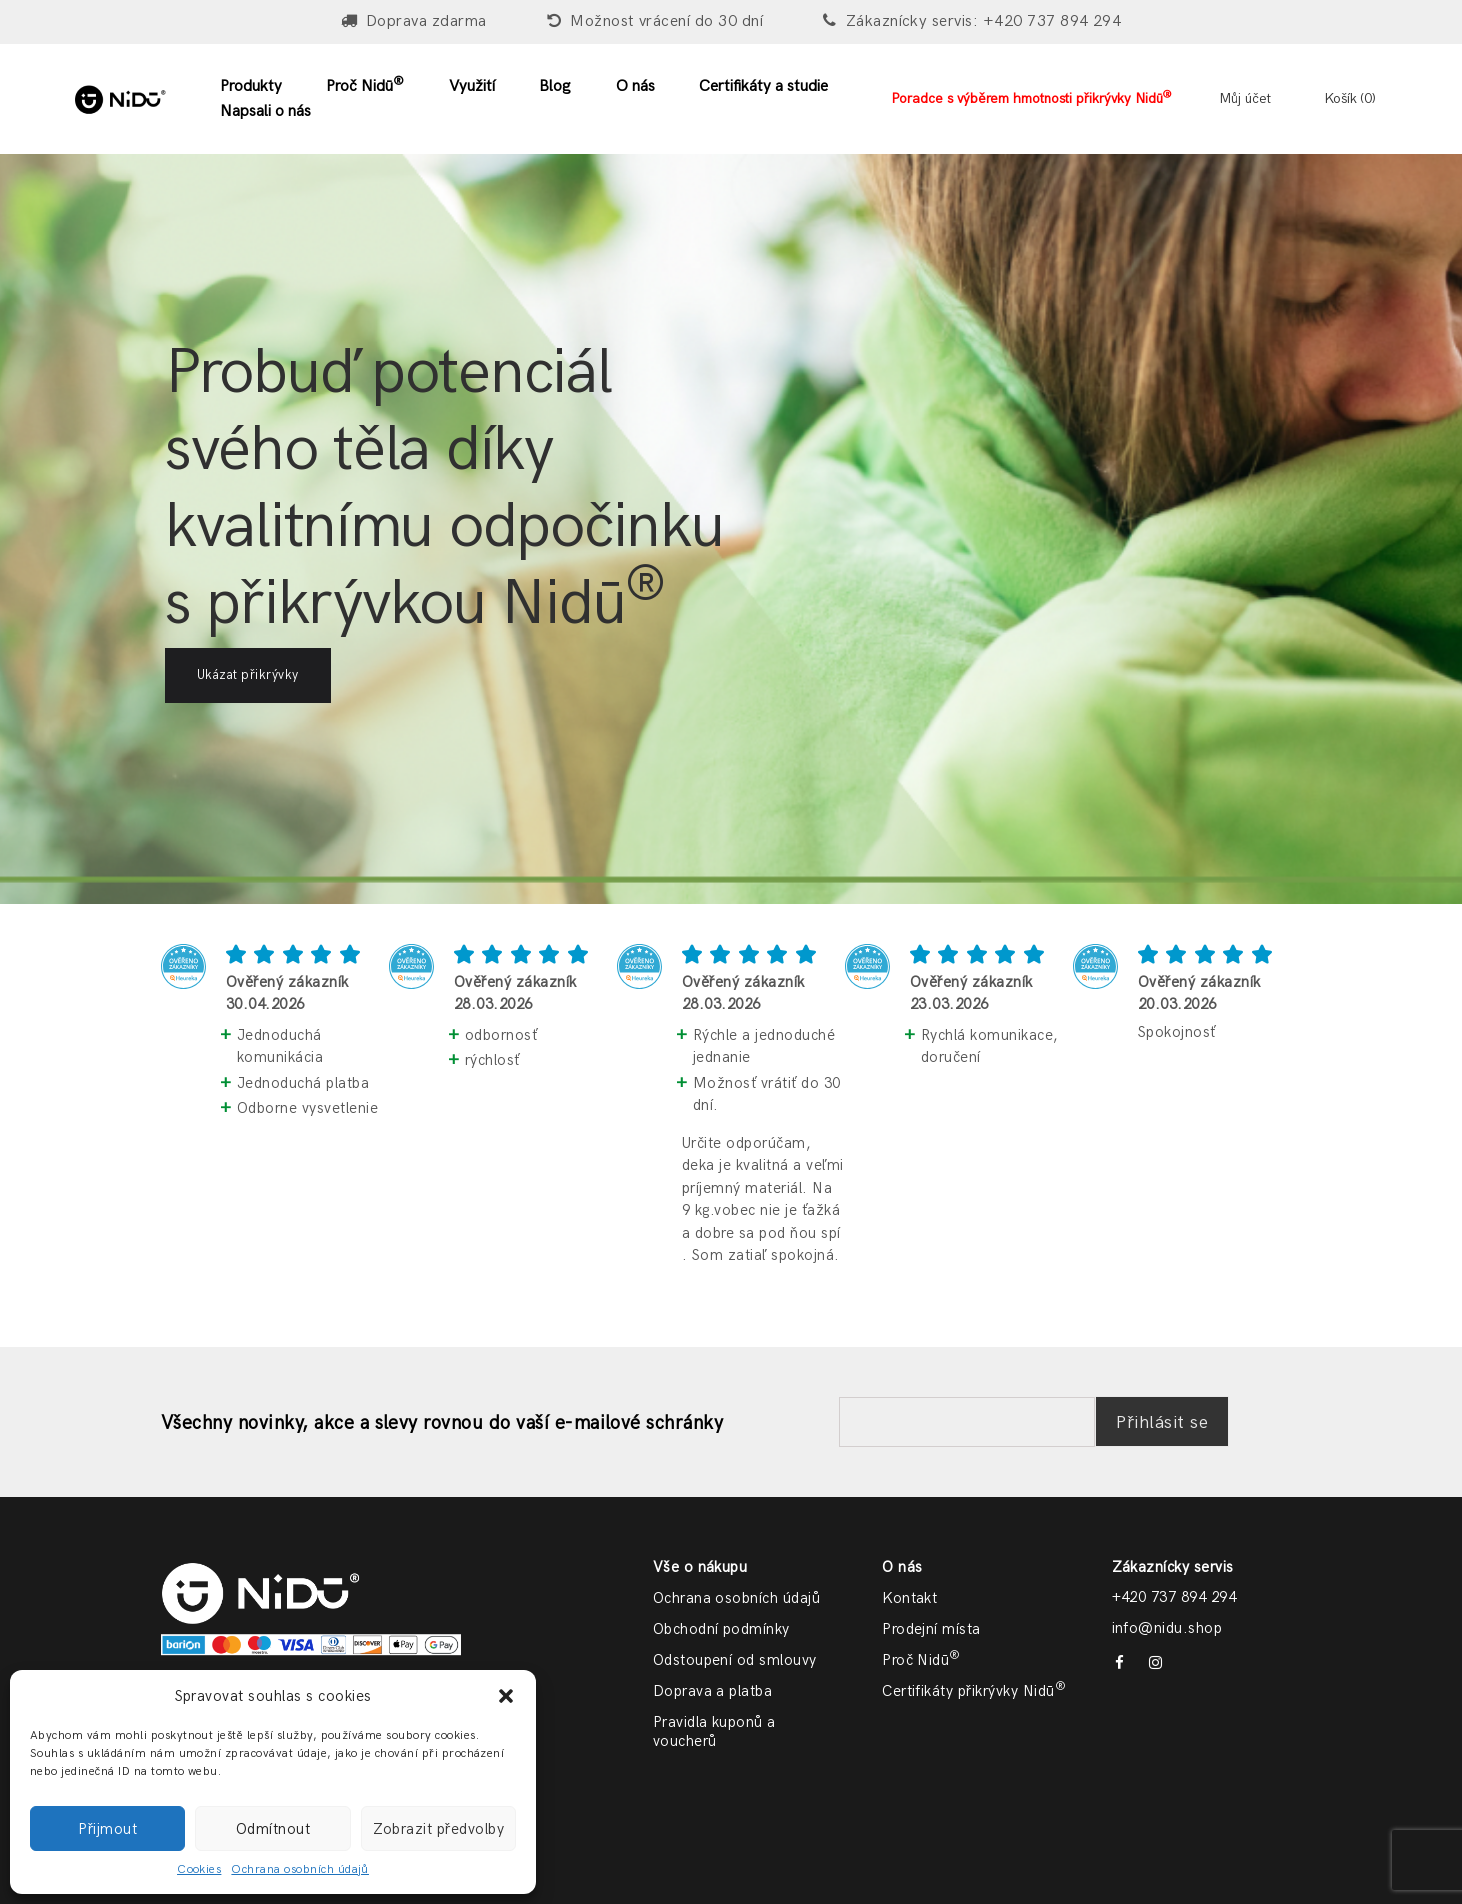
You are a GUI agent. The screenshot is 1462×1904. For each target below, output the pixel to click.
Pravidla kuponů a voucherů (714, 1731)
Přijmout (107, 1829)
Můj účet (1245, 98)
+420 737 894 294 (1174, 1597)
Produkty (251, 86)
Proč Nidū (365, 85)
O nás (635, 86)
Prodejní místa (931, 1629)
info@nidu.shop (1167, 1628)
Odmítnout (273, 1829)
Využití (472, 86)
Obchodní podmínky (721, 1629)
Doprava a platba (713, 1691)
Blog (555, 86)
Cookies (199, 1869)
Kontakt (909, 1598)
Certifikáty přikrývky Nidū (974, 1691)
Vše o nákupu (700, 1567)
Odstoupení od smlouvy (735, 1660)
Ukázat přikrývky (248, 675)
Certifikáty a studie (763, 86)
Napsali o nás (265, 111)
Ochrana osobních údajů (300, 1869)
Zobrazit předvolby (439, 1829)
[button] (506, 1696)
